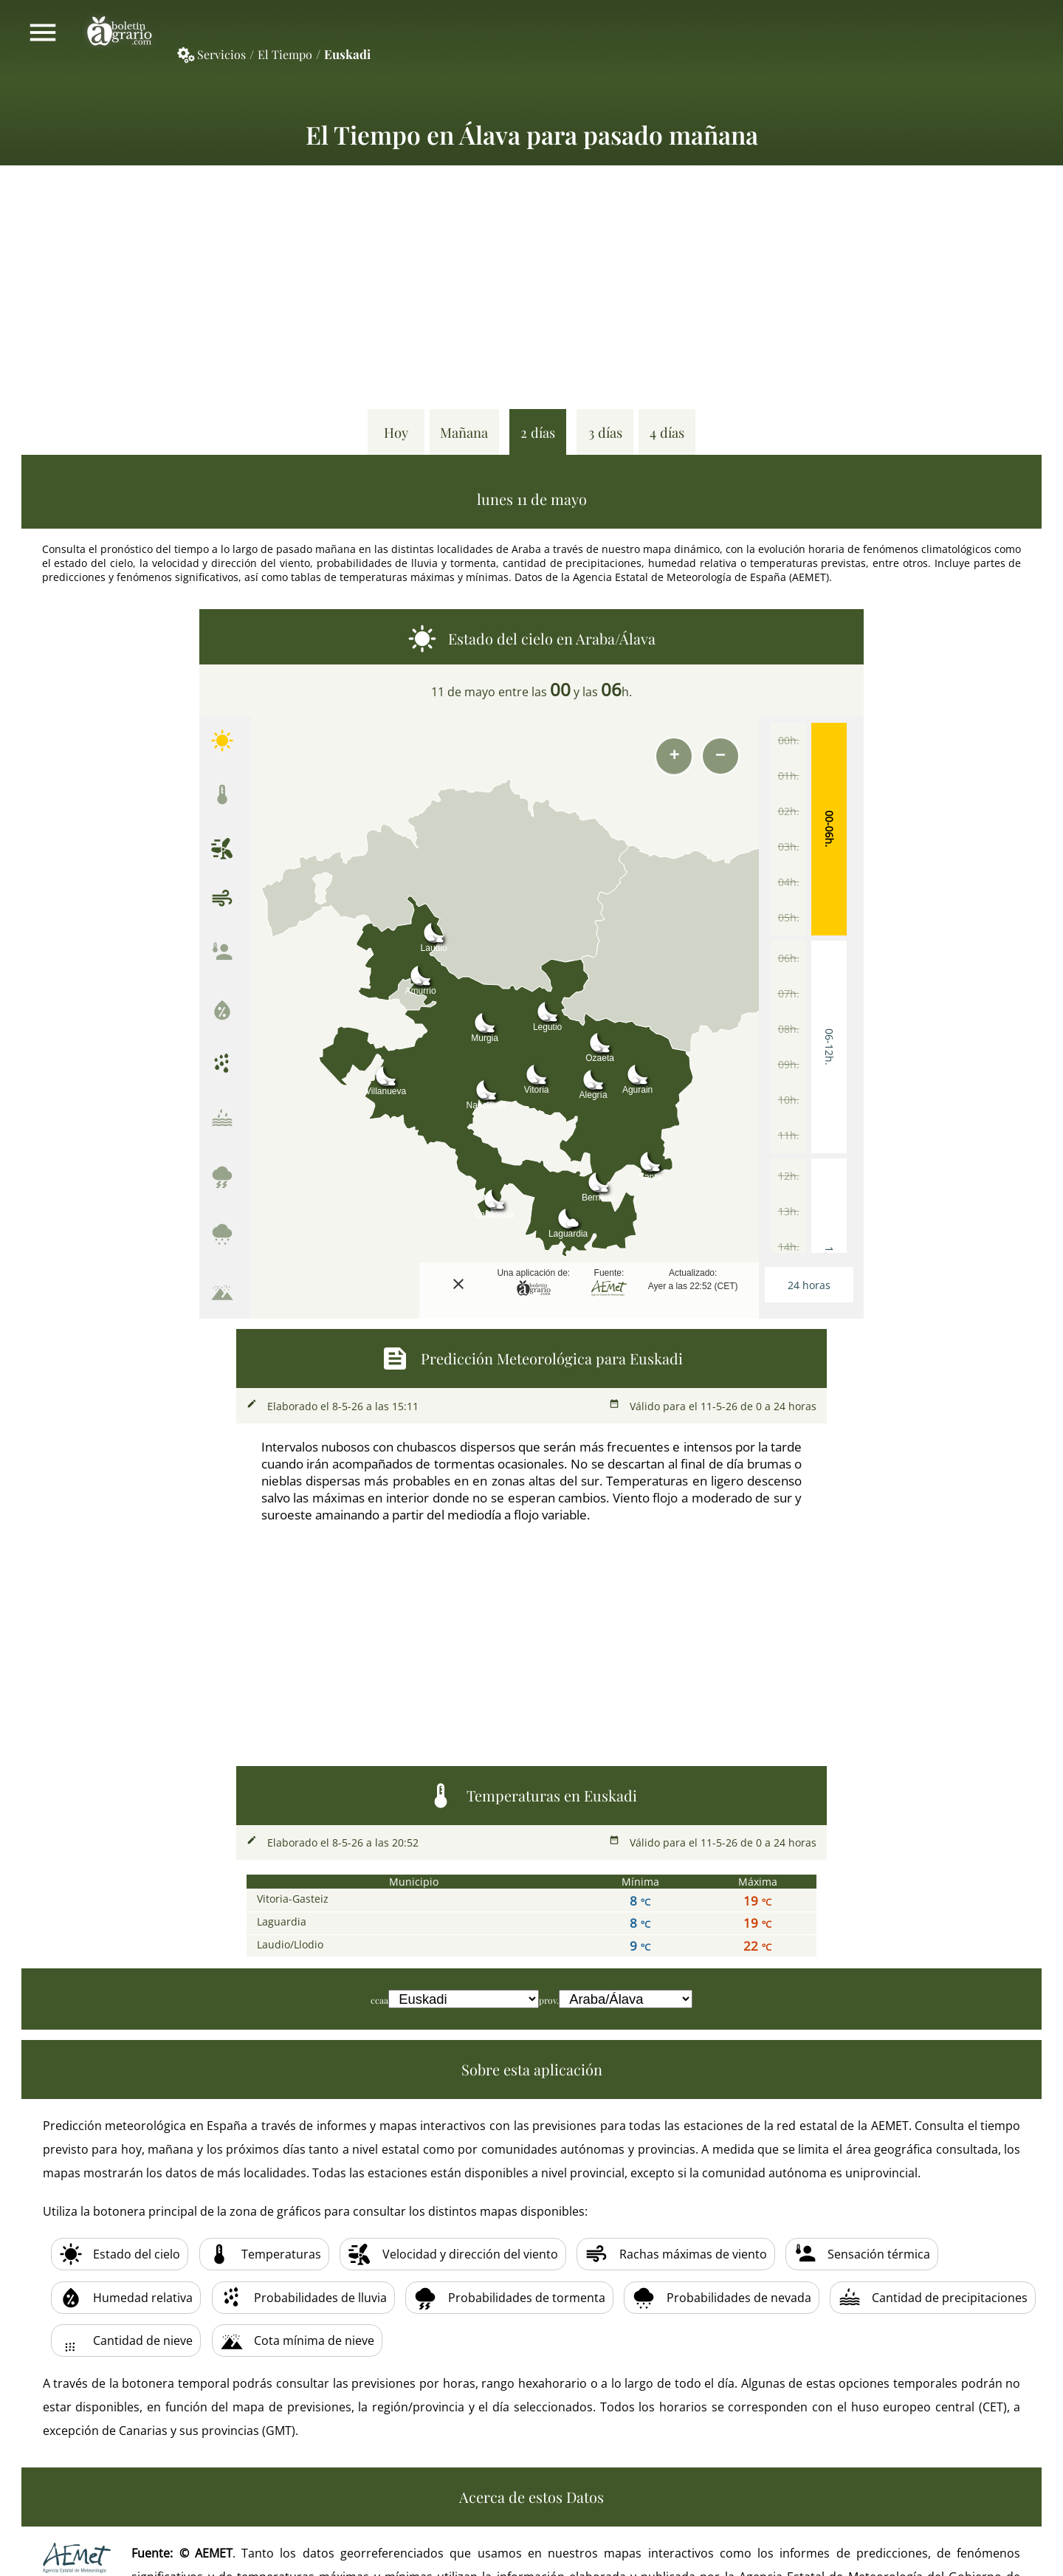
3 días (605, 432)
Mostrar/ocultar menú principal (42, 32)
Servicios (221, 54)
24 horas (809, 1285)
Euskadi (347, 54)
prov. (549, 2000)
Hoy (396, 432)
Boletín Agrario (120, 32)
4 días (667, 432)
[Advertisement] (531, 298)
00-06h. (829, 829)
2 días (537, 432)
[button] (593, 1066)
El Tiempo (285, 54)
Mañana (464, 432)
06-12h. (829, 1046)
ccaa (379, 2000)
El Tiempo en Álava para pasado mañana (532, 134)
